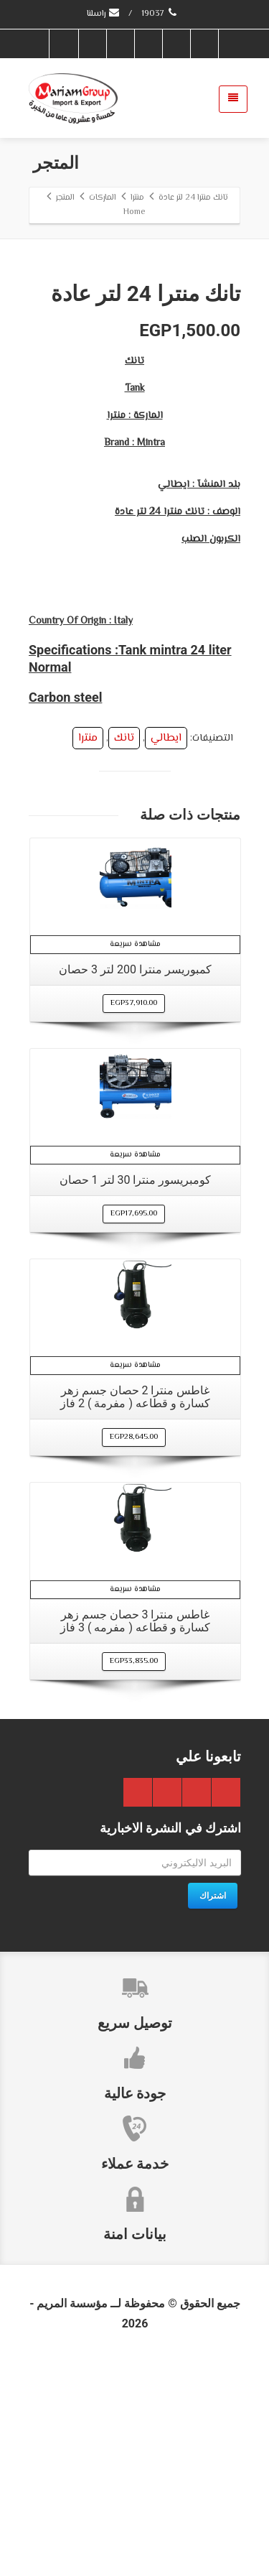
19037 (160, 14)
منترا (88, 950)
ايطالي (166, 950)
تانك (124, 950)
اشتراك (212, 2108)
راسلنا (104, 14)
